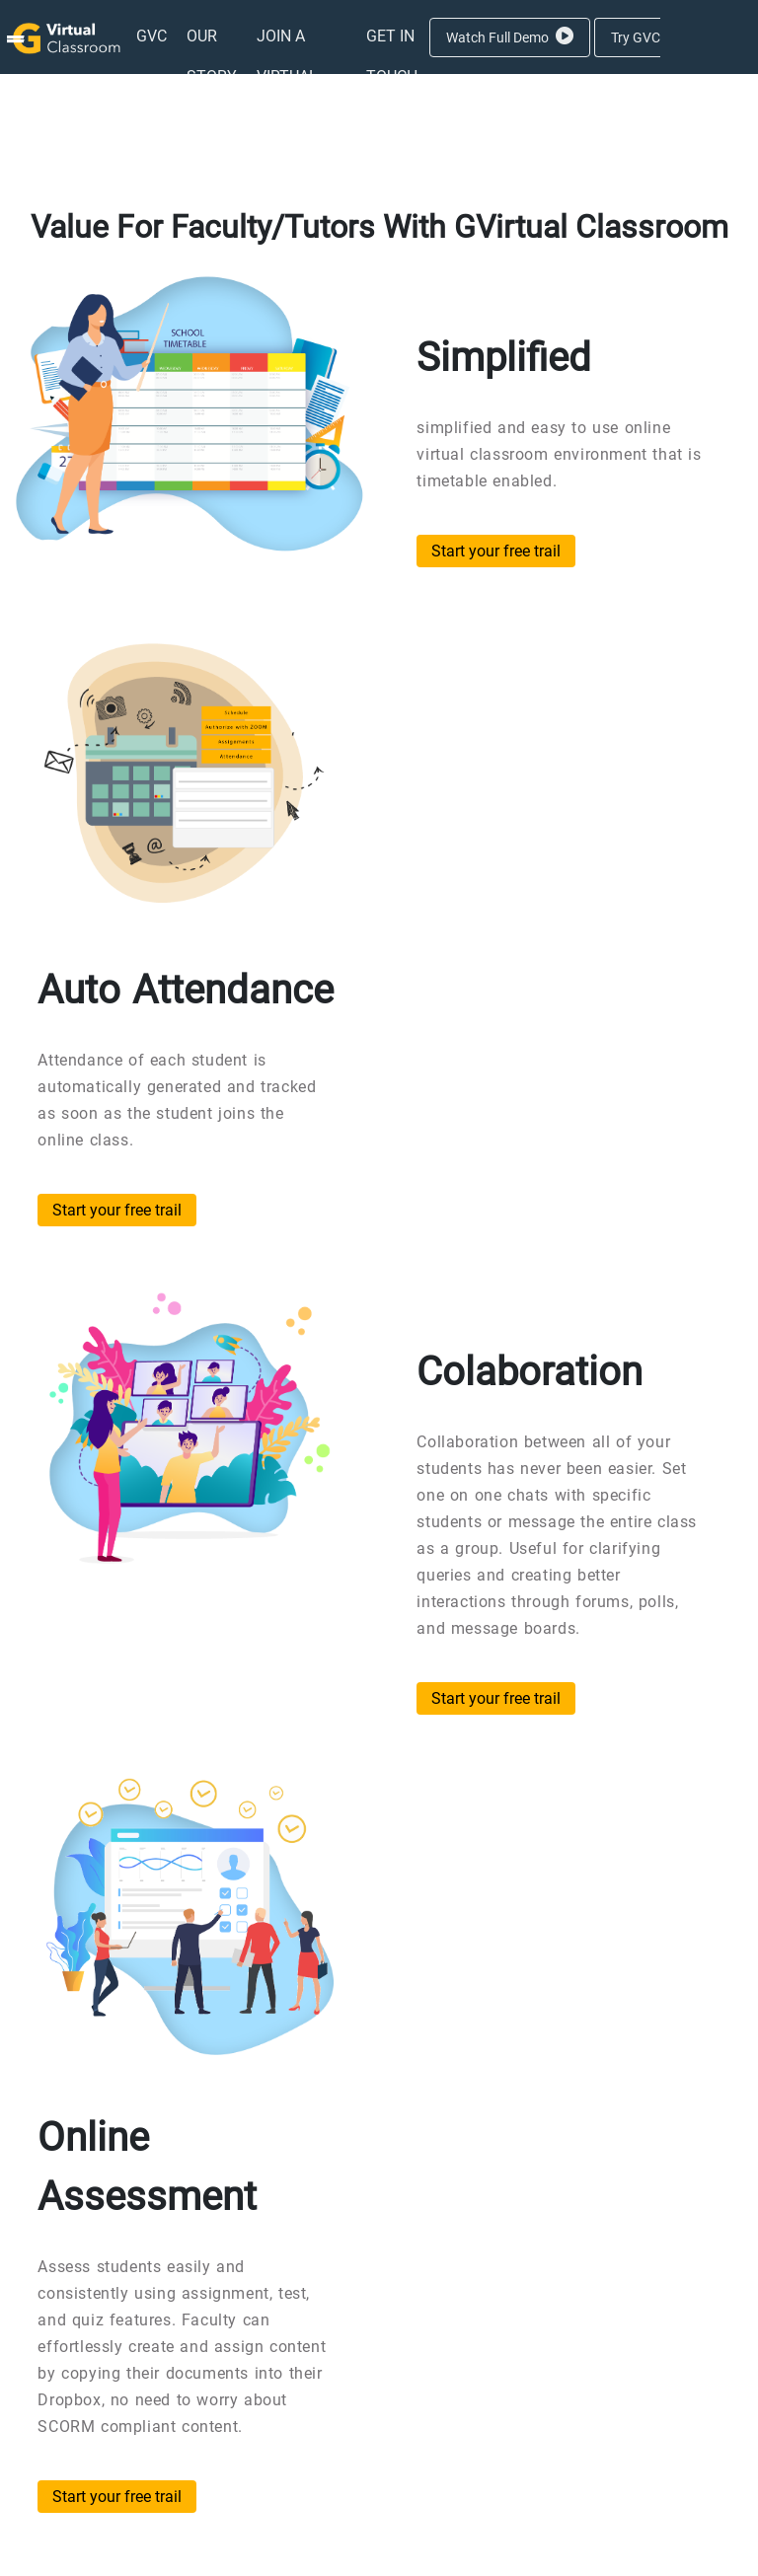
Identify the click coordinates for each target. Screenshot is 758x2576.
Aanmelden (556, 112)
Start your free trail (496, 551)
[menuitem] (151, 36)
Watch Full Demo (509, 37)
